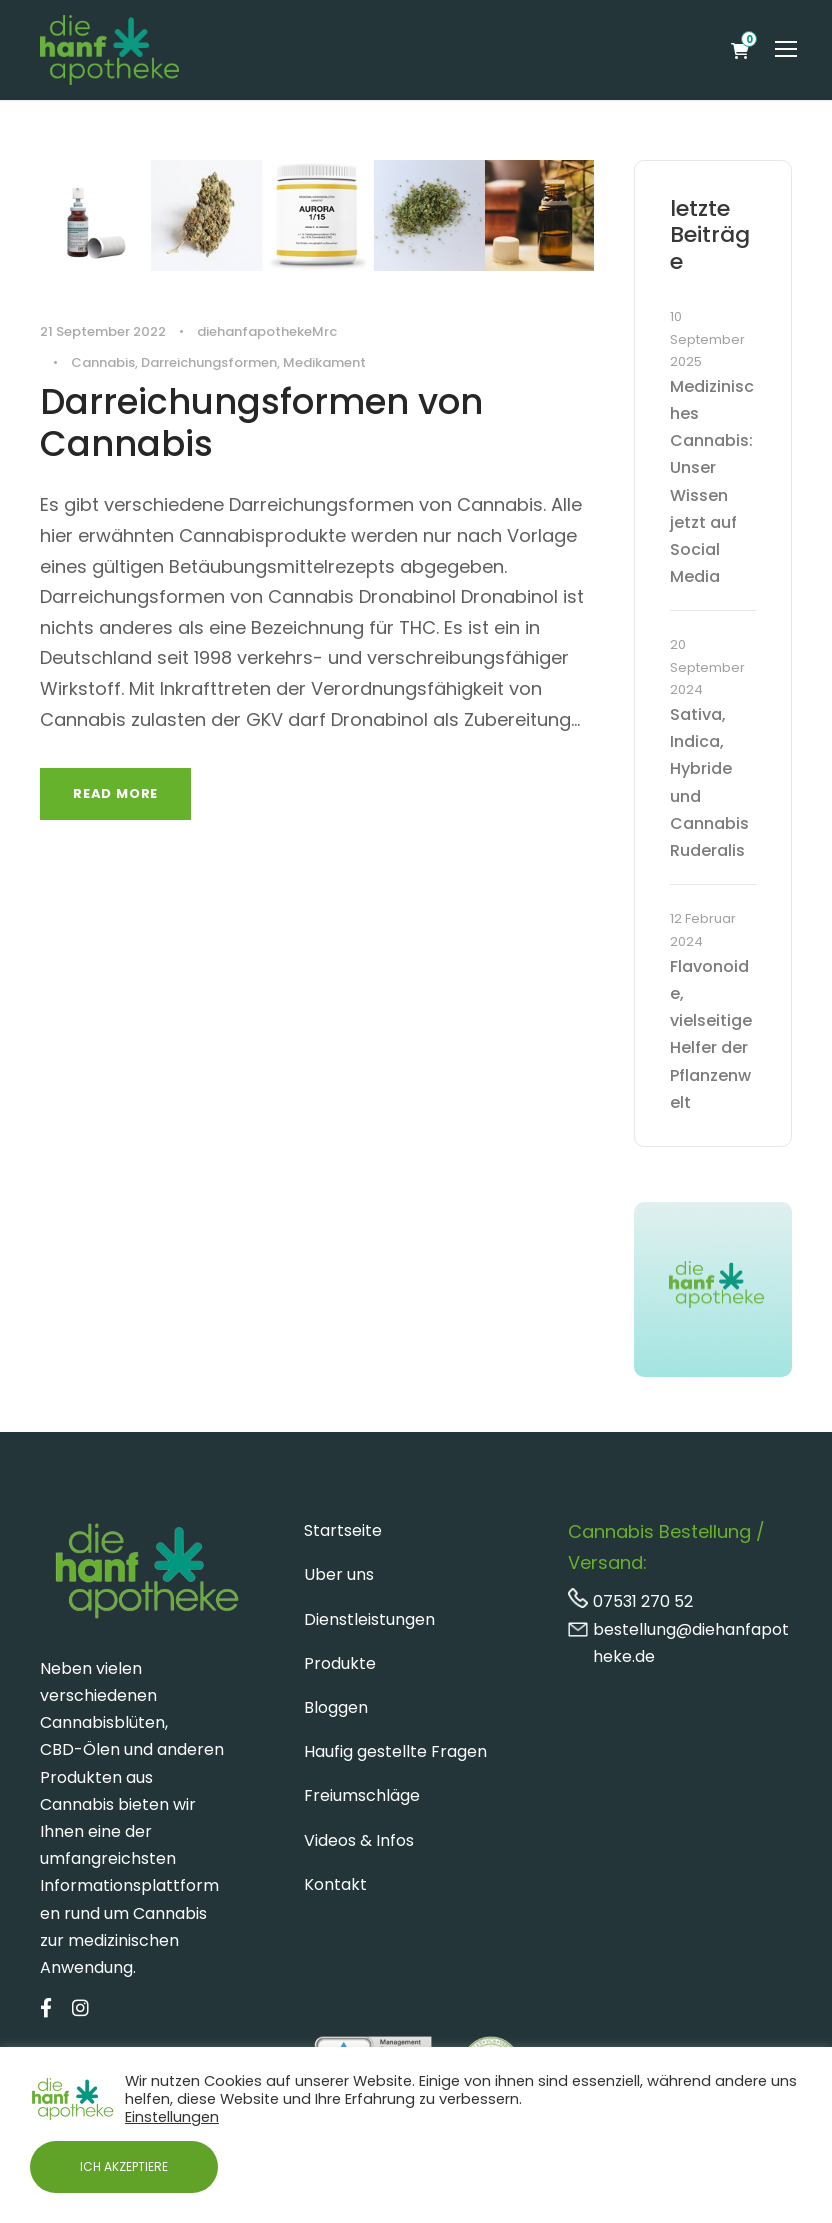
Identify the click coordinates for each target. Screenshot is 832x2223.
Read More (115, 793)
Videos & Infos (359, 1840)
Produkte (340, 1663)
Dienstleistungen (369, 1619)
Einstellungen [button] (172, 2117)
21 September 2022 (103, 331)
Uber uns (339, 1574)
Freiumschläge (362, 1795)
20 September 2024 (707, 667)
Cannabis (103, 362)
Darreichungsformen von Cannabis (261, 422)
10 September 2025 (707, 339)
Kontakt (335, 1884)
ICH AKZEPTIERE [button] (124, 2166)
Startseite (343, 1530)
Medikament (324, 362)
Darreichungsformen (209, 362)
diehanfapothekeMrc (267, 331)
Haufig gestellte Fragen (395, 1751)
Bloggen (336, 1707)
